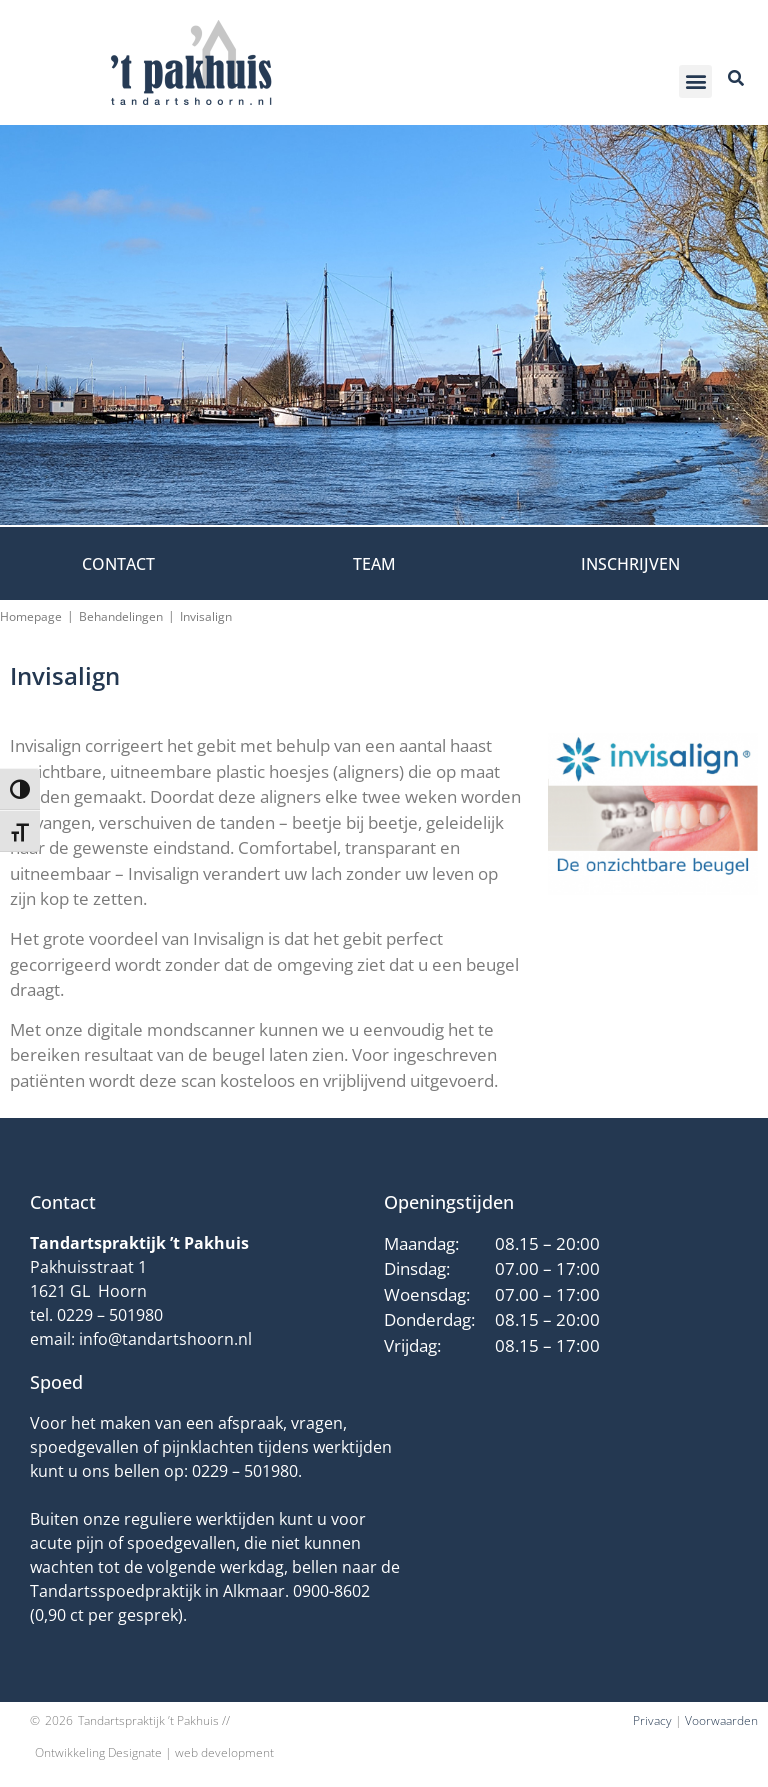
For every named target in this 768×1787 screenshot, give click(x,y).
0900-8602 (331, 1591)
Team (374, 564)
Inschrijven (630, 564)
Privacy (652, 1720)
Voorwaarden (721, 1720)
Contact (118, 564)
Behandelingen (121, 616)
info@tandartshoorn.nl (165, 1339)
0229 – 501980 (110, 1315)
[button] (695, 81)
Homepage (31, 616)
